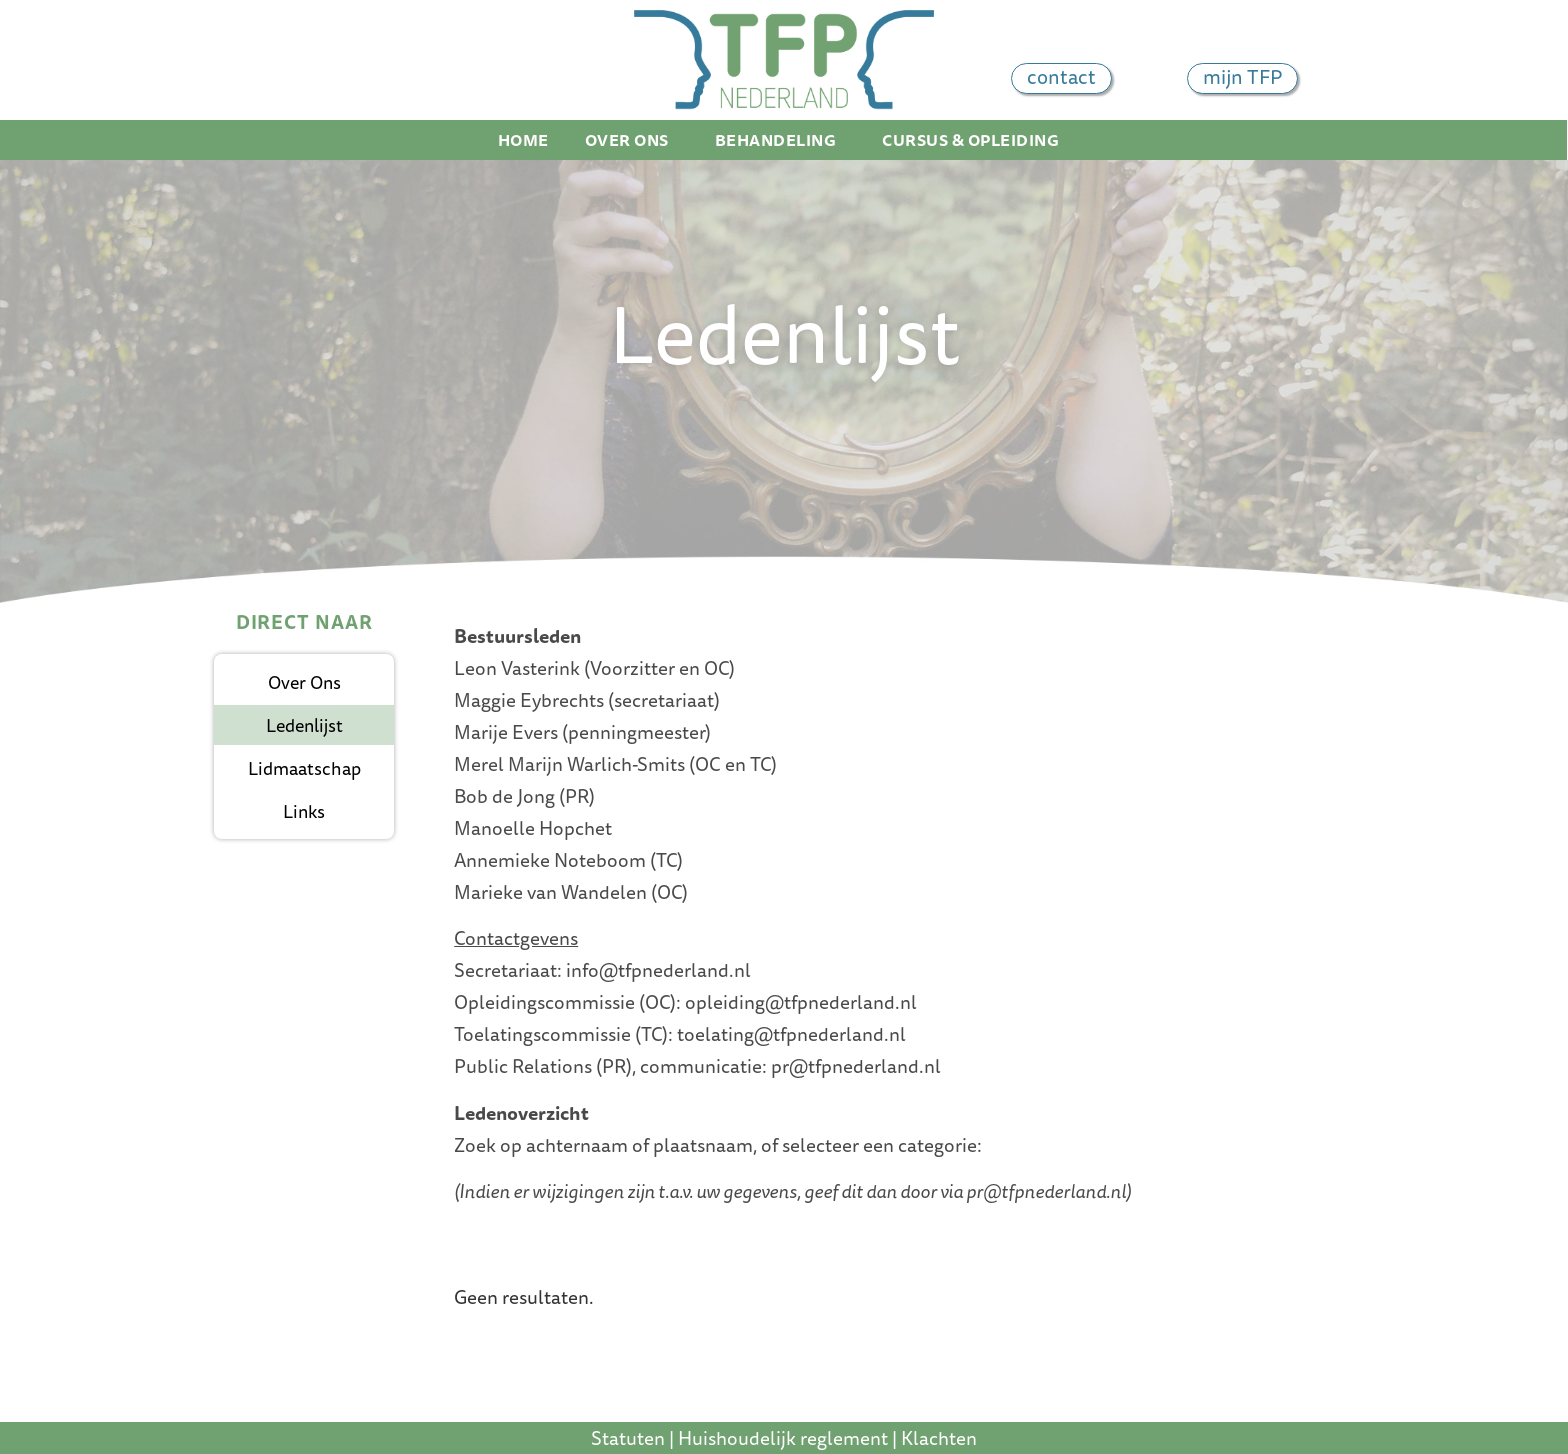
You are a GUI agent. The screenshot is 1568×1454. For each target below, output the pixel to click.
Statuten (628, 1438)
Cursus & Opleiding (975, 140)
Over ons (632, 140)
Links (304, 811)
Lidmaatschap (304, 768)
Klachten (939, 1438)
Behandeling (781, 140)
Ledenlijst (304, 725)
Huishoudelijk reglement (783, 1438)
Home (523, 140)
